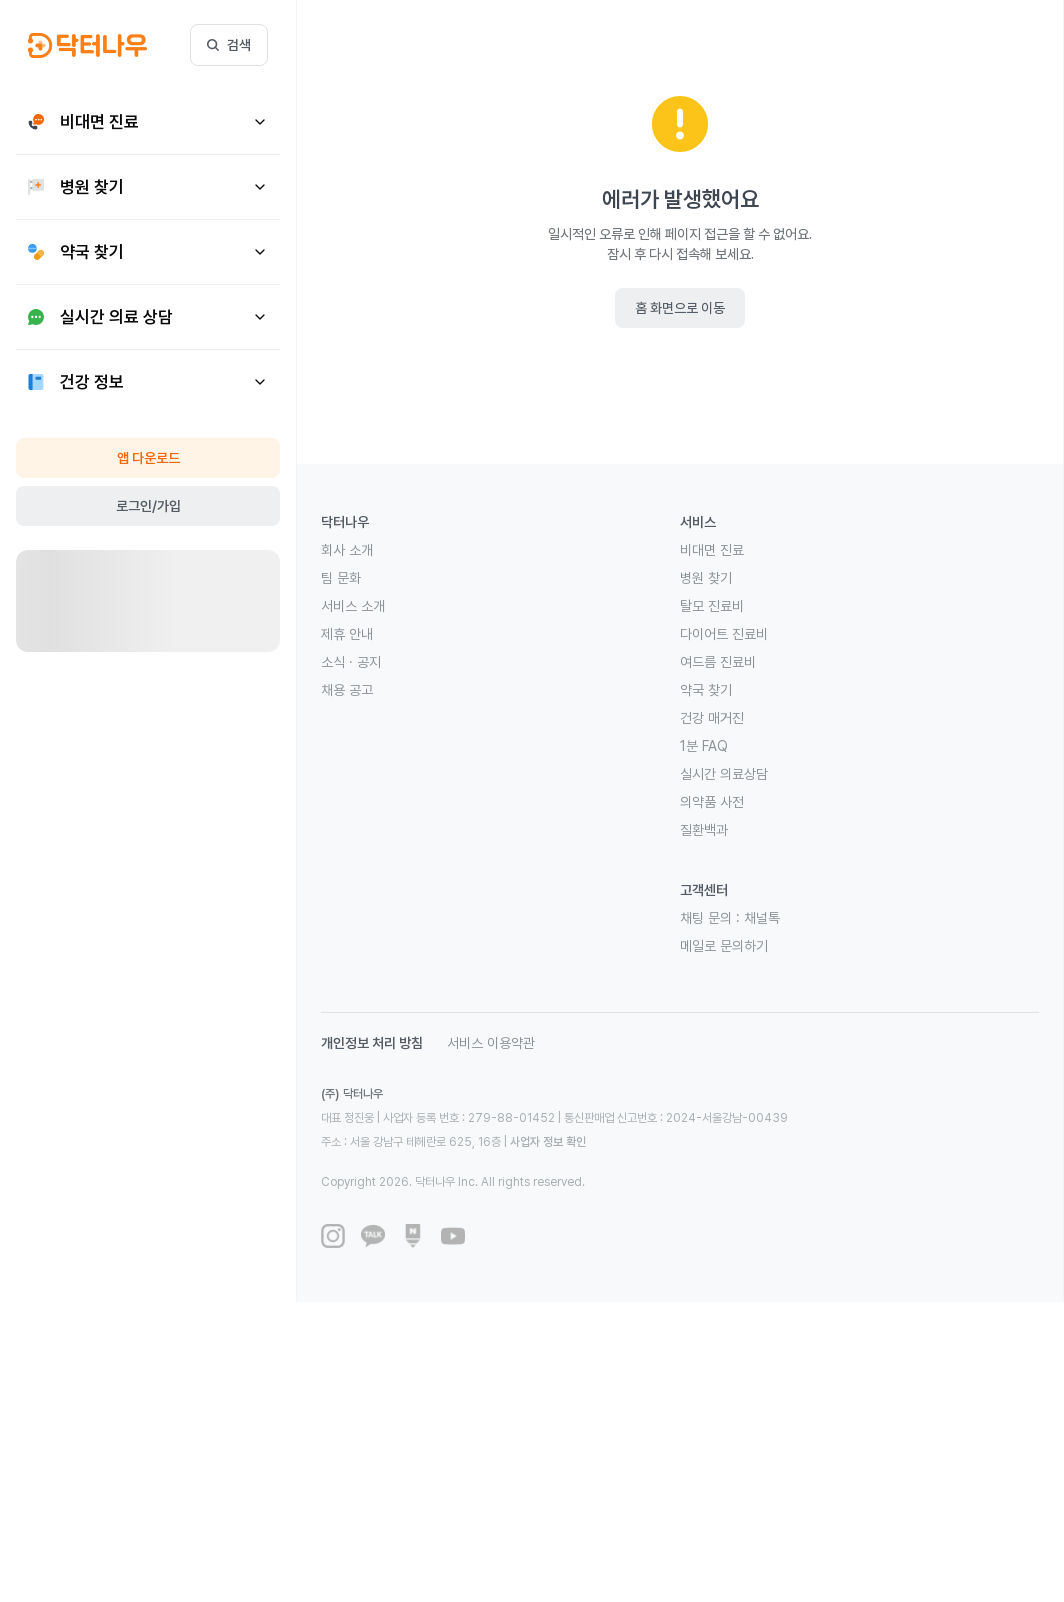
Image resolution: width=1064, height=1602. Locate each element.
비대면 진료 (712, 550)
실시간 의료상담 (724, 774)
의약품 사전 (712, 802)
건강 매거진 (712, 718)
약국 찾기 (706, 690)
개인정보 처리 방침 (372, 1043)
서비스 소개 (353, 606)
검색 (229, 45)
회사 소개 (347, 550)
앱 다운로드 (148, 458)
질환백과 (704, 830)
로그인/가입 (148, 506)
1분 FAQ (704, 746)
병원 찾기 (706, 578)
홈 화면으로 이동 (680, 308)
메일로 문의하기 (724, 946)
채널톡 (762, 918)
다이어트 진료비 (724, 634)
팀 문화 (341, 578)
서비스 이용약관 (491, 1043)
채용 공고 (347, 690)
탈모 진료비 (712, 606)
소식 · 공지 (351, 662)
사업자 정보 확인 (548, 1142)
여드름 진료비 (718, 662)
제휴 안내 (347, 634)
